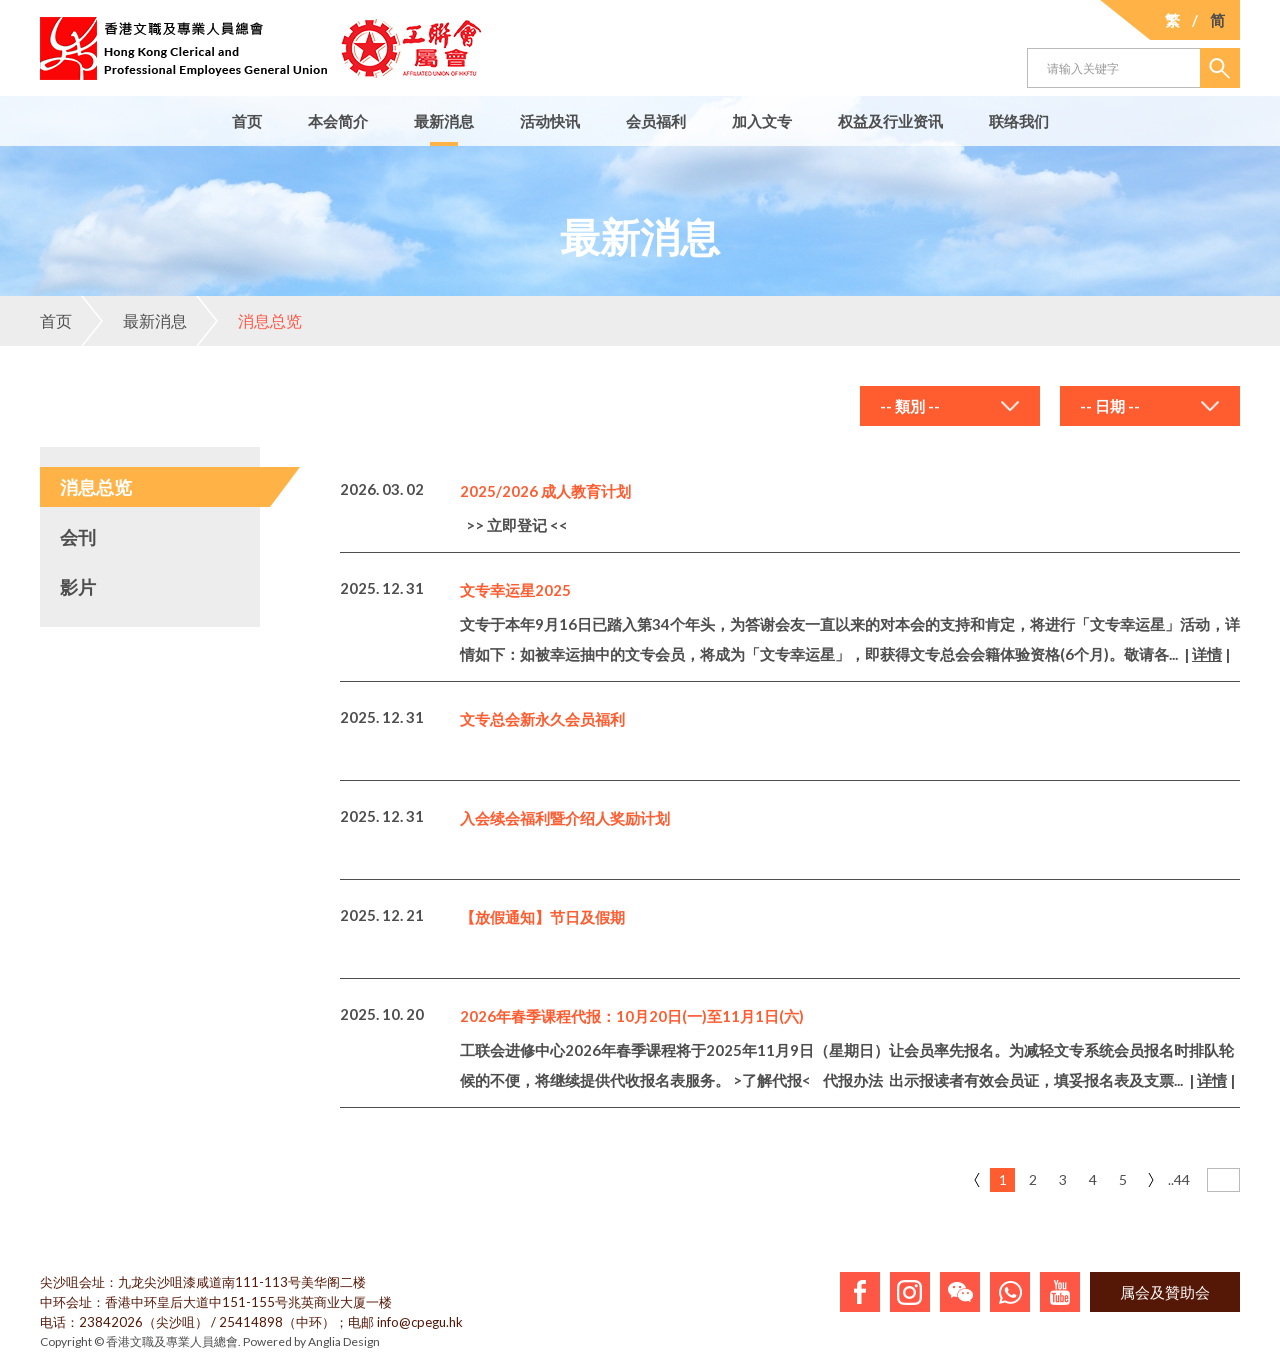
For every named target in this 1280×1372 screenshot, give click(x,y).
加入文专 (762, 121)
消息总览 (249, 321)
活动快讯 (550, 121)
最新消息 (444, 121)
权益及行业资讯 (890, 121)
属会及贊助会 (1165, 1292)
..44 (1179, 1179)
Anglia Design (344, 1341)
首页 (247, 121)
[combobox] (950, 406)
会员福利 (656, 121)
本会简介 (338, 121)
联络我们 (1019, 121)
